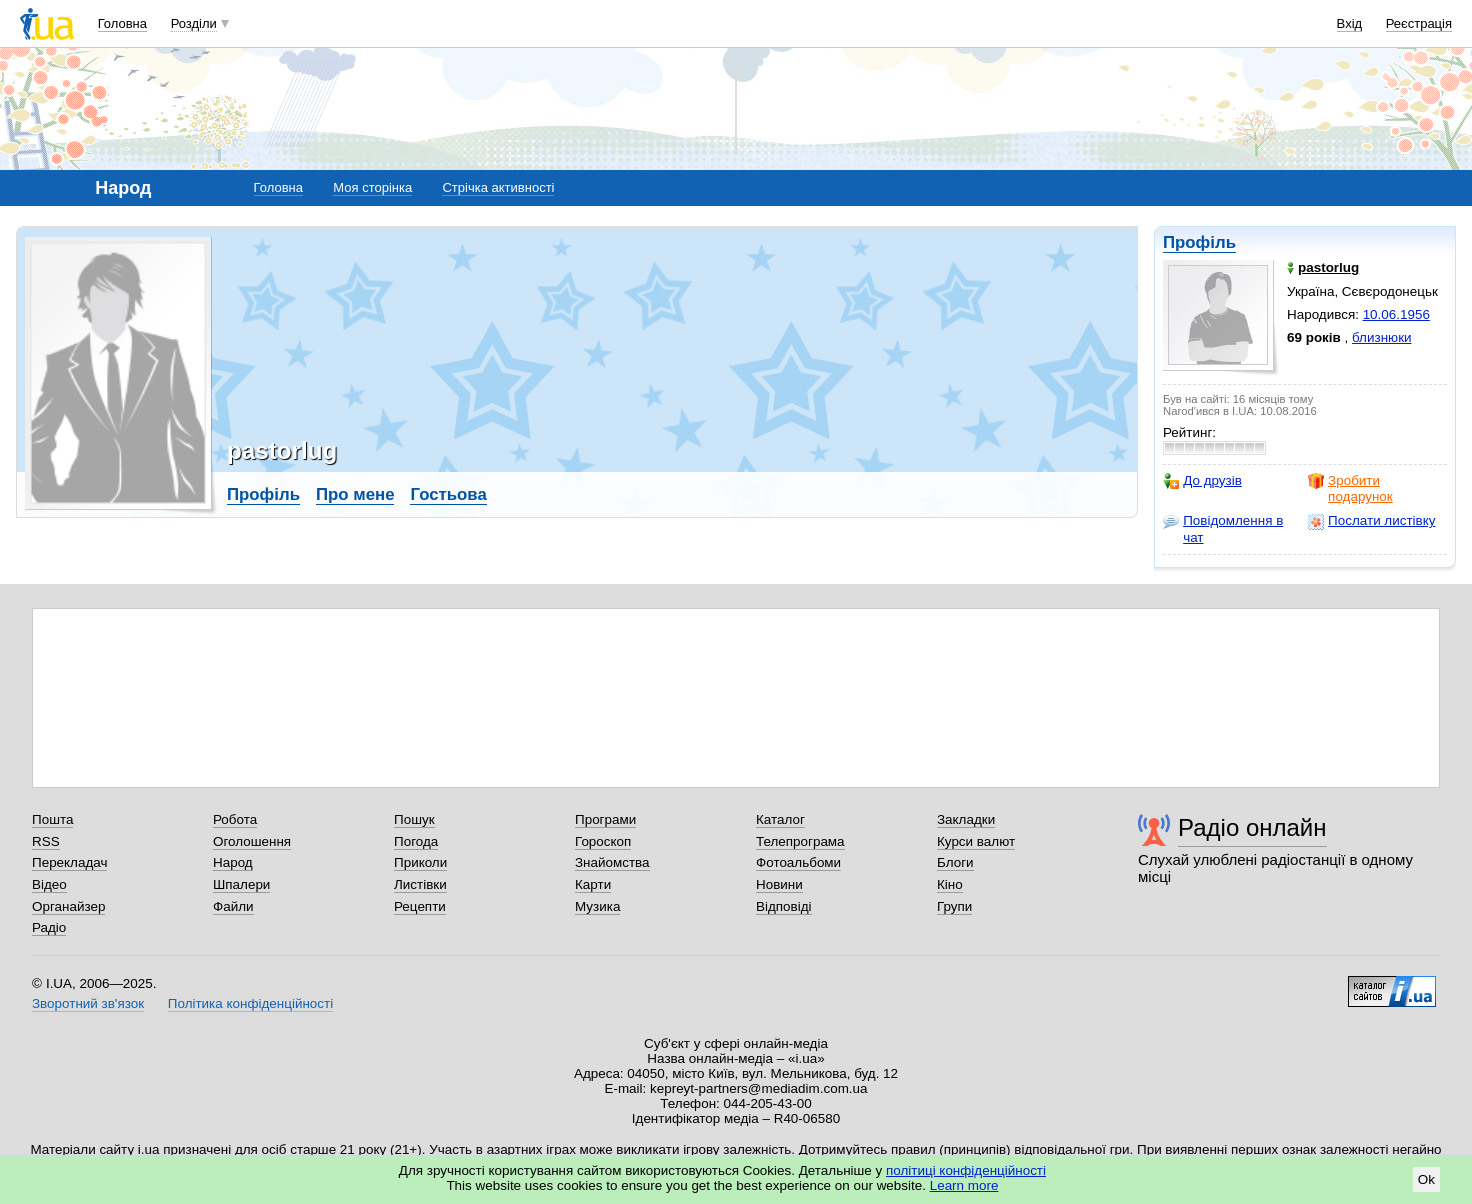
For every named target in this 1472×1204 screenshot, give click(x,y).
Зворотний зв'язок (88, 1003)
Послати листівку (1371, 521)
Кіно (950, 884)
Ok (1426, 1179)
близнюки (1382, 337)
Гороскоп (603, 841)
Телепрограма (800, 841)
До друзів (1202, 481)
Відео (49, 884)
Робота (235, 819)
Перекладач (69, 862)
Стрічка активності (498, 187)
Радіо (49, 927)
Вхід (1350, 23)
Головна (122, 23)
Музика (597, 906)
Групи (954, 906)
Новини (779, 884)
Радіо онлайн (1252, 827)
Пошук (414, 819)
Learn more (964, 1185)
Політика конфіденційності (250, 1003)
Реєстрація (1419, 23)
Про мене (355, 494)
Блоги (955, 862)
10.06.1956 (1396, 314)
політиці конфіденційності (966, 1170)
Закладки (966, 819)
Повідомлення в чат (1223, 528)
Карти (593, 884)
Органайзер (68, 906)
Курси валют (976, 841)
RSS (46, 841)
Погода (416, 841)
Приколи (420, 862)
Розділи (194, 23)
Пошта (52, 819)
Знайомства (612, 862)
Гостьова (448, 494)
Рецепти (420, 906)
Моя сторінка (372, 187)
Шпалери (241, 884)
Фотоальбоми (798, 862)
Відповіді (784, 906)
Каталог (780, 819)
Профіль (1199, 242)
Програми (605, 819)
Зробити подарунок (1350, 488)
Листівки (420, 884)
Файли (233, 906)
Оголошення (252, 841)
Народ (233, 862)
